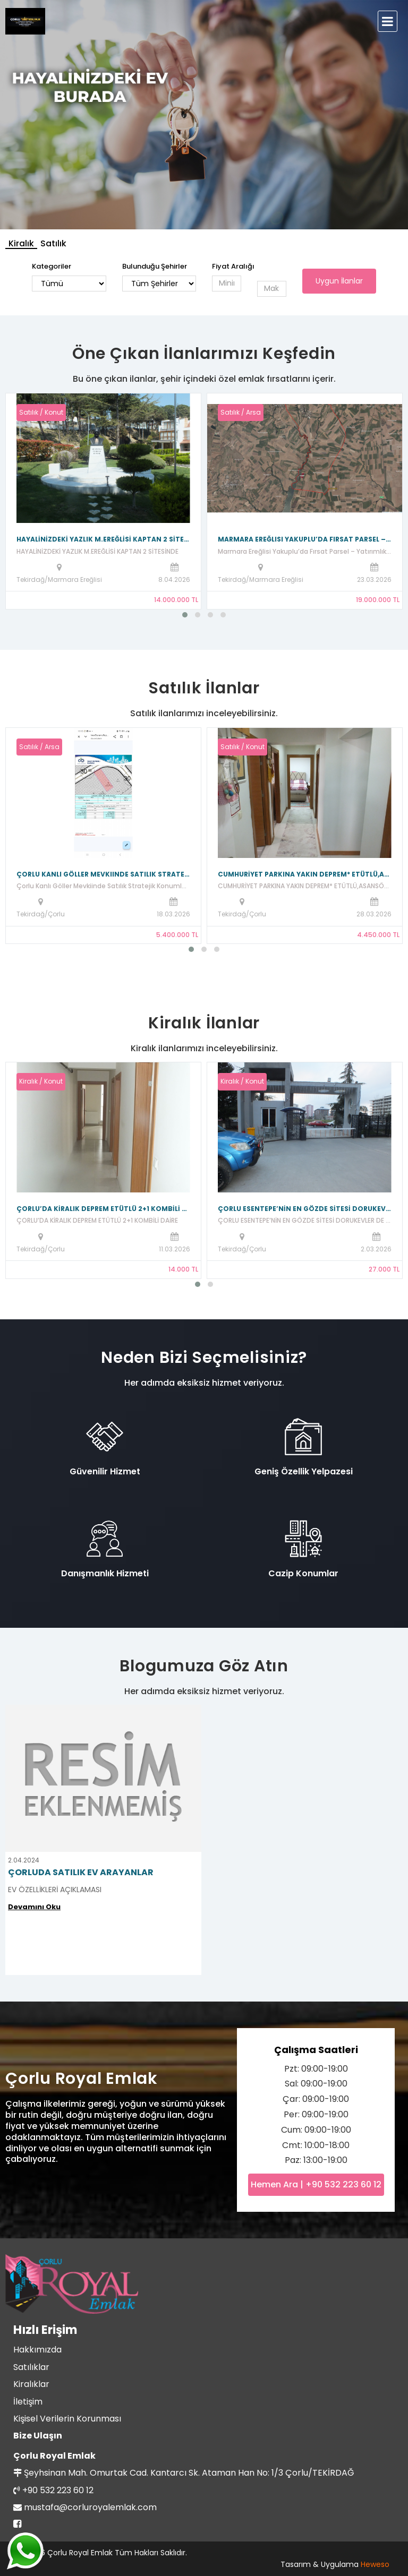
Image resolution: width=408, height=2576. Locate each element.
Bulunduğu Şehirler (154, 266)
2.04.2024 (23, 1860)
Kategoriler (51, 266)
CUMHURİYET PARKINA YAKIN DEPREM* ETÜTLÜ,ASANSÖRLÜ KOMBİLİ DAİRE (305, 874)
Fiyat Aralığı (233, 266)
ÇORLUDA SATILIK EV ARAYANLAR (81, 1872)
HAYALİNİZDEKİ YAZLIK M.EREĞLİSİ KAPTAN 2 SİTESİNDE (103, 539)
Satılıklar (31, 2367)
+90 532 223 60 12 (58, 2490)
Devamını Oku (34, 1907)
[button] (184, 614)
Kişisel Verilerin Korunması (67, 2418)
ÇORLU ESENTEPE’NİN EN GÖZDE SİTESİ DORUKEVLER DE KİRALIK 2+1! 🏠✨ (305, 1208)
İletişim (27, 2401)
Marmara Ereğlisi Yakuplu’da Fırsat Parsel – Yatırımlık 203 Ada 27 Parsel (305, 539)
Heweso (375, 2564)
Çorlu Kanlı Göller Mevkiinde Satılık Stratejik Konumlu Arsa (103, 874)
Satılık (53, 243)
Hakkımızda (37, 2349)
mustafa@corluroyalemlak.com (90, 2507)
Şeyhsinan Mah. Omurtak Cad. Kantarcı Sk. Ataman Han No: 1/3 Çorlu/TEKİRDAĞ (189, 2473)
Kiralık (21, 243)
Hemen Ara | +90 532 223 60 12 (316, 2184)
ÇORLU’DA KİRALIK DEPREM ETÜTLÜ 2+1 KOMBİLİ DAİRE (103, 1208)
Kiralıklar (31, 2384)
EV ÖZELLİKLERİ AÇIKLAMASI (54, 1889)
